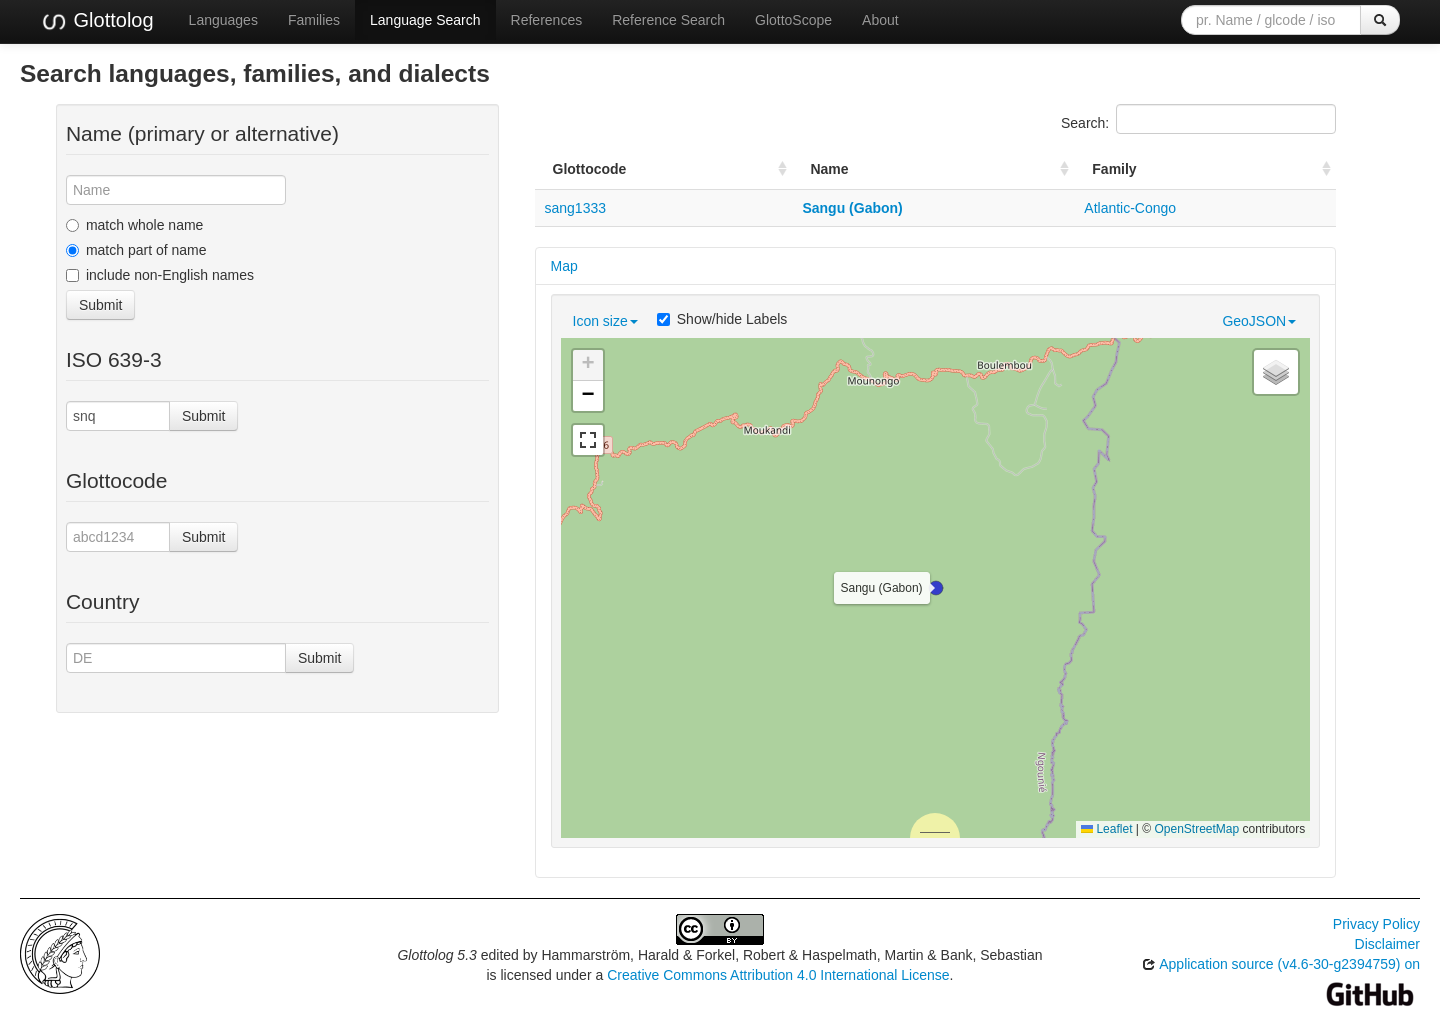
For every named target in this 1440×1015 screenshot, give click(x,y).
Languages (223, 20)
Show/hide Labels (722, 319)
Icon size (605, 321)
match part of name (136, 250)
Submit (101, 305)
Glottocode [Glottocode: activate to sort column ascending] (590, 169)
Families (314, 20)
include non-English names (160, 275)
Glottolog (97, 21)
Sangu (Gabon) (852, 208)
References (547, 20)
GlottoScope (793, 20)
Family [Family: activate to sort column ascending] (1114, 169)
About (880, 20)
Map (564, 266)
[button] (936, 588)
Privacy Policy (1376, 924)
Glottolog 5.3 (436, 955)
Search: (1198, 119)
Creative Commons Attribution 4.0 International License (778, 975)
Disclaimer (1387, 944)
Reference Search (668, 20)
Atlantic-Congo (1130, 208)
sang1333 (576, 208)
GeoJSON (1259, 321)
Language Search (425, 20)
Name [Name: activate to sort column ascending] (829, 169)
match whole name (135, 225)
